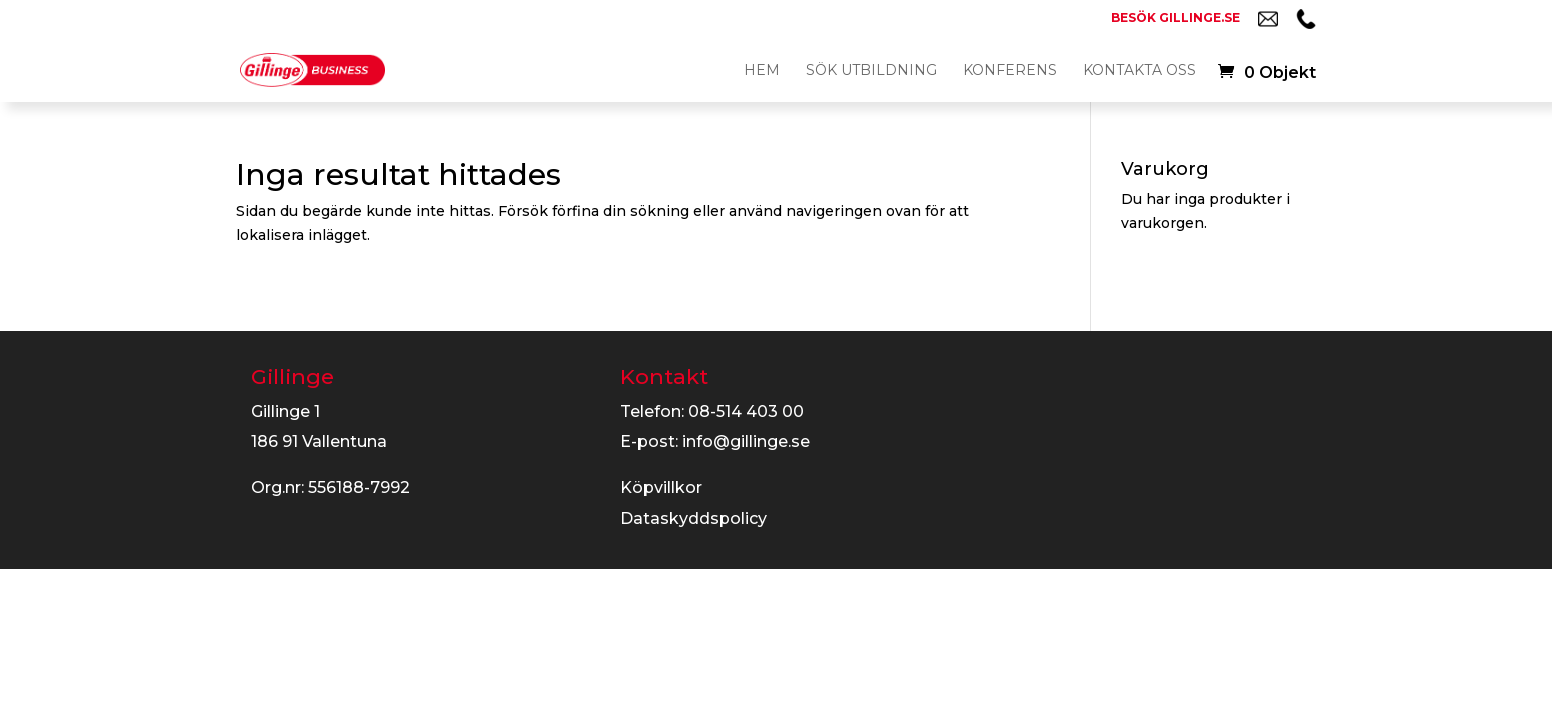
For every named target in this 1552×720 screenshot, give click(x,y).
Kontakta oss (1139, 71)
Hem (762, 71)
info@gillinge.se (746, 441)
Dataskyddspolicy (693, 518)
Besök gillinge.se (1175, 18)
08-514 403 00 (746, 411)
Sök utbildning (871, 71)
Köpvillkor (661, 487)
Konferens (1010, 71)
